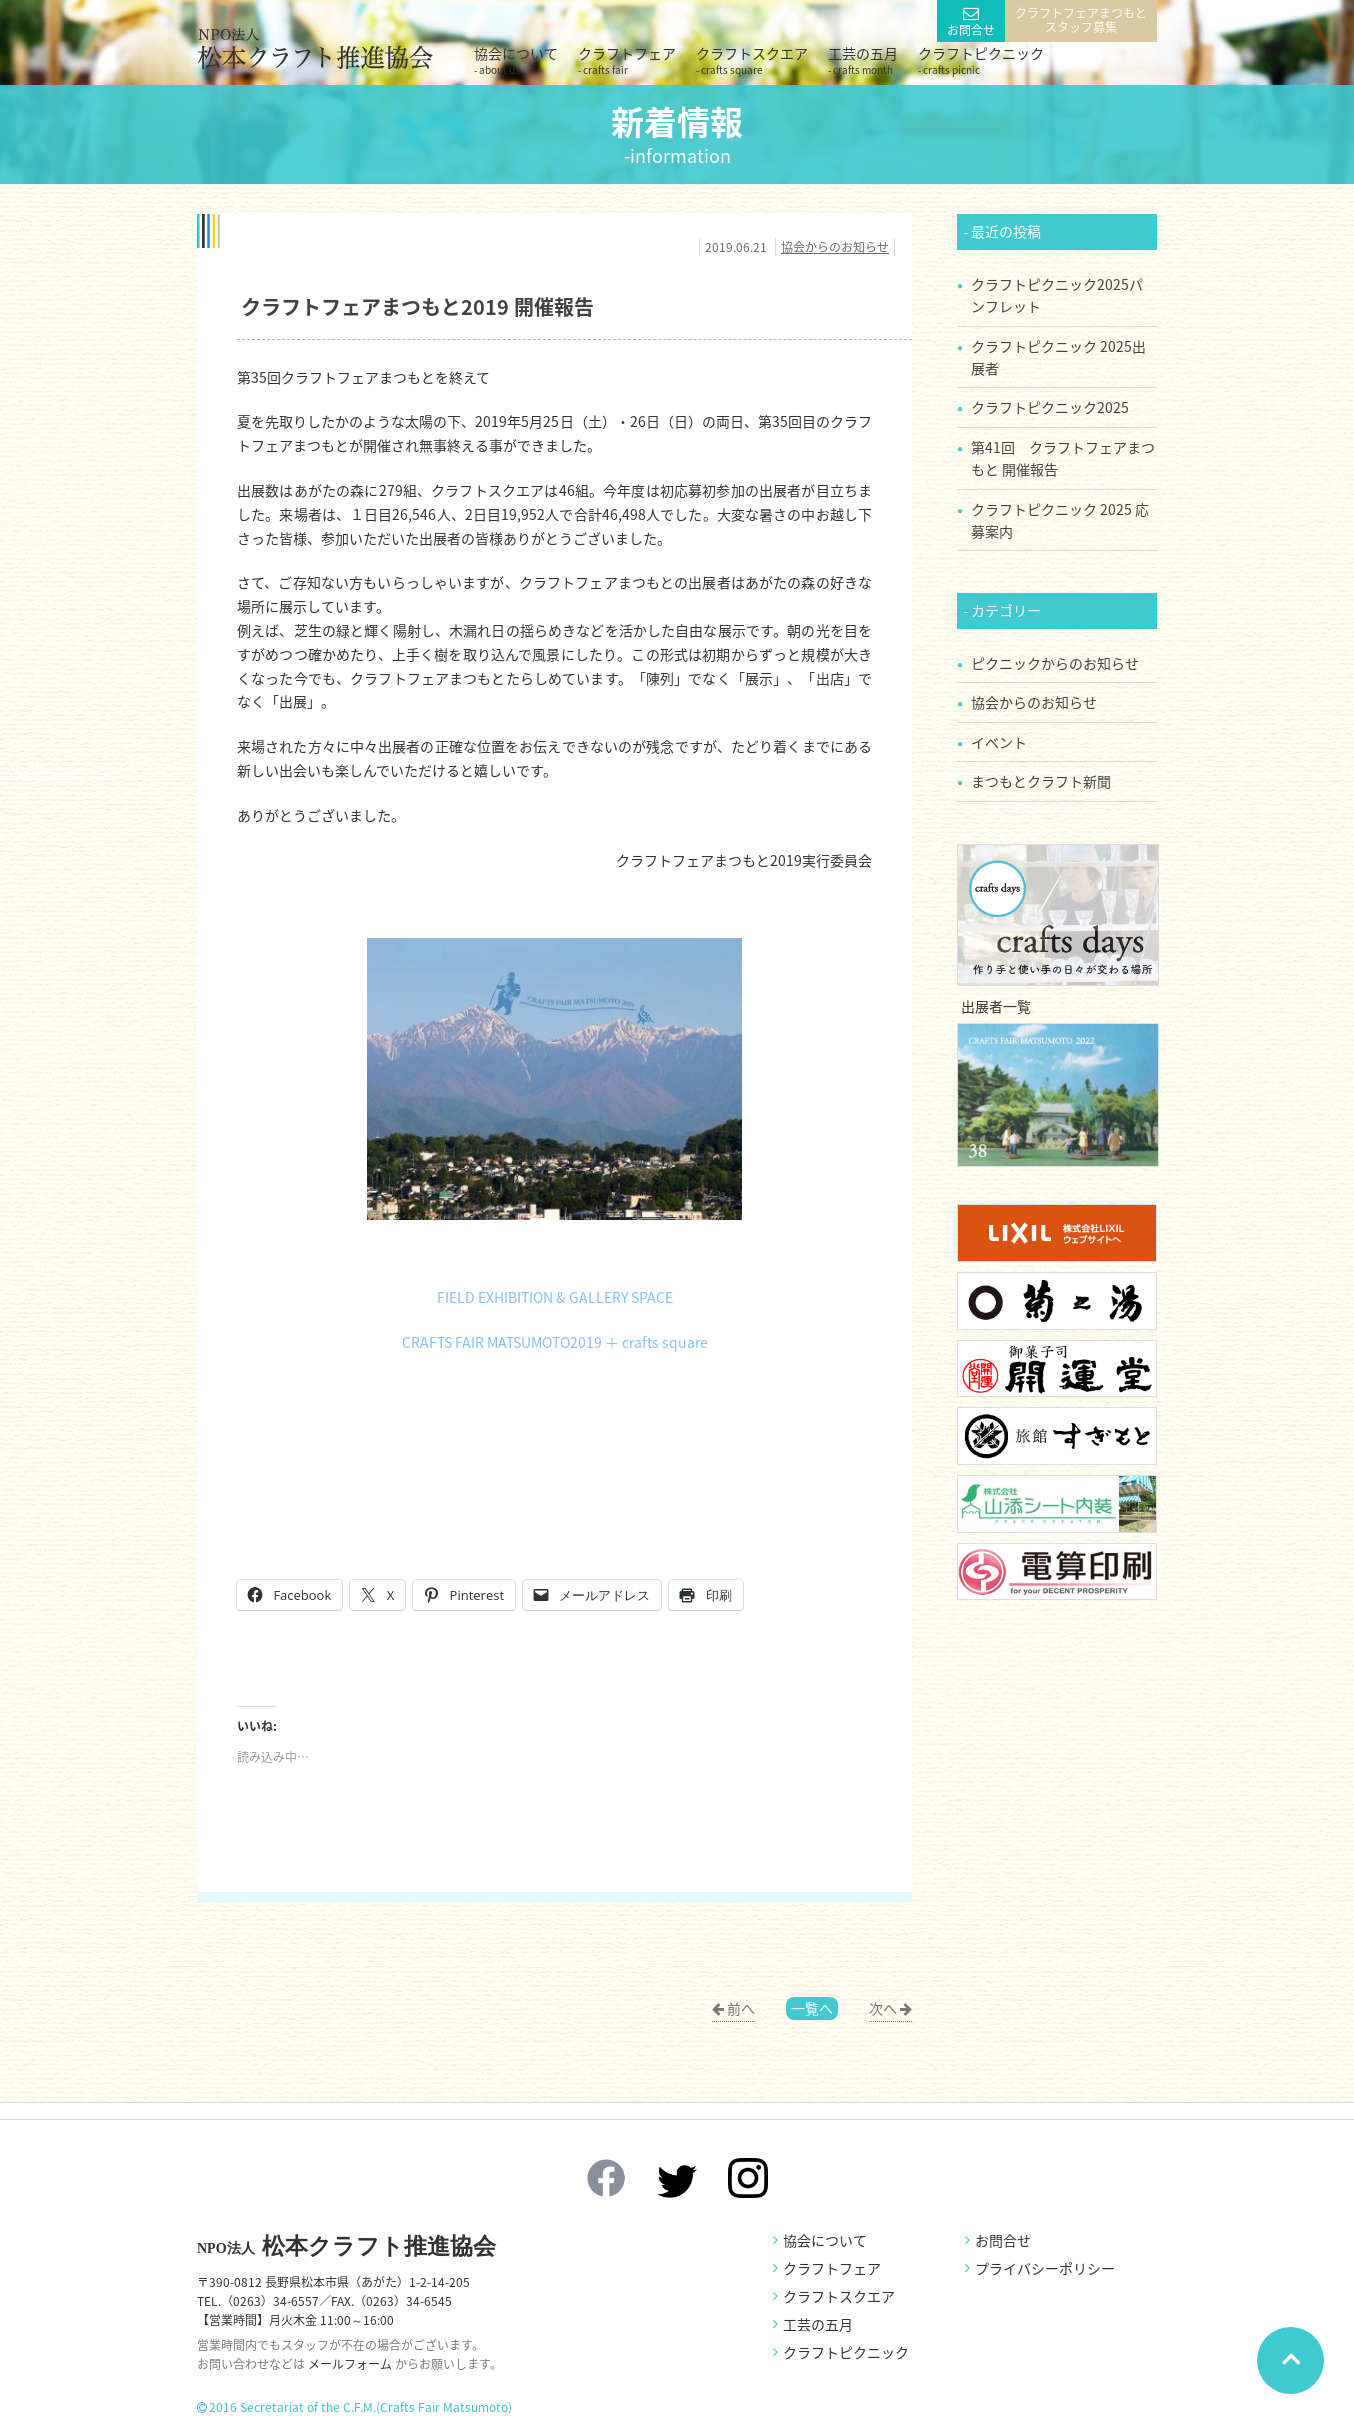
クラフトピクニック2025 (1050, 407)
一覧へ (812, 2008)
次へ (883, 2008)
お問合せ (971, 30)
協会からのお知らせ (835, 247)
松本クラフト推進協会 (346, 2246)
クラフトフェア (627, 60)
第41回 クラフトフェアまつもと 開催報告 (1063, 458)
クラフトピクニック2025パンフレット (1057, 295)
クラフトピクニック (981, 60)
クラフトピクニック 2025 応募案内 (1060, 520)
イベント (999, 742)
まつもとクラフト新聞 (1041, 781)
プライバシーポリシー (1045, 2268)
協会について (516, 60)
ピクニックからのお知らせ (1055, 663)
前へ (741, 2008)
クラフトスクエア (752, 60)
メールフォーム (350, 2364)
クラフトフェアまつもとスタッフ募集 (1081, 20)
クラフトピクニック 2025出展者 (1058, 357)
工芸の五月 (863, 60)
